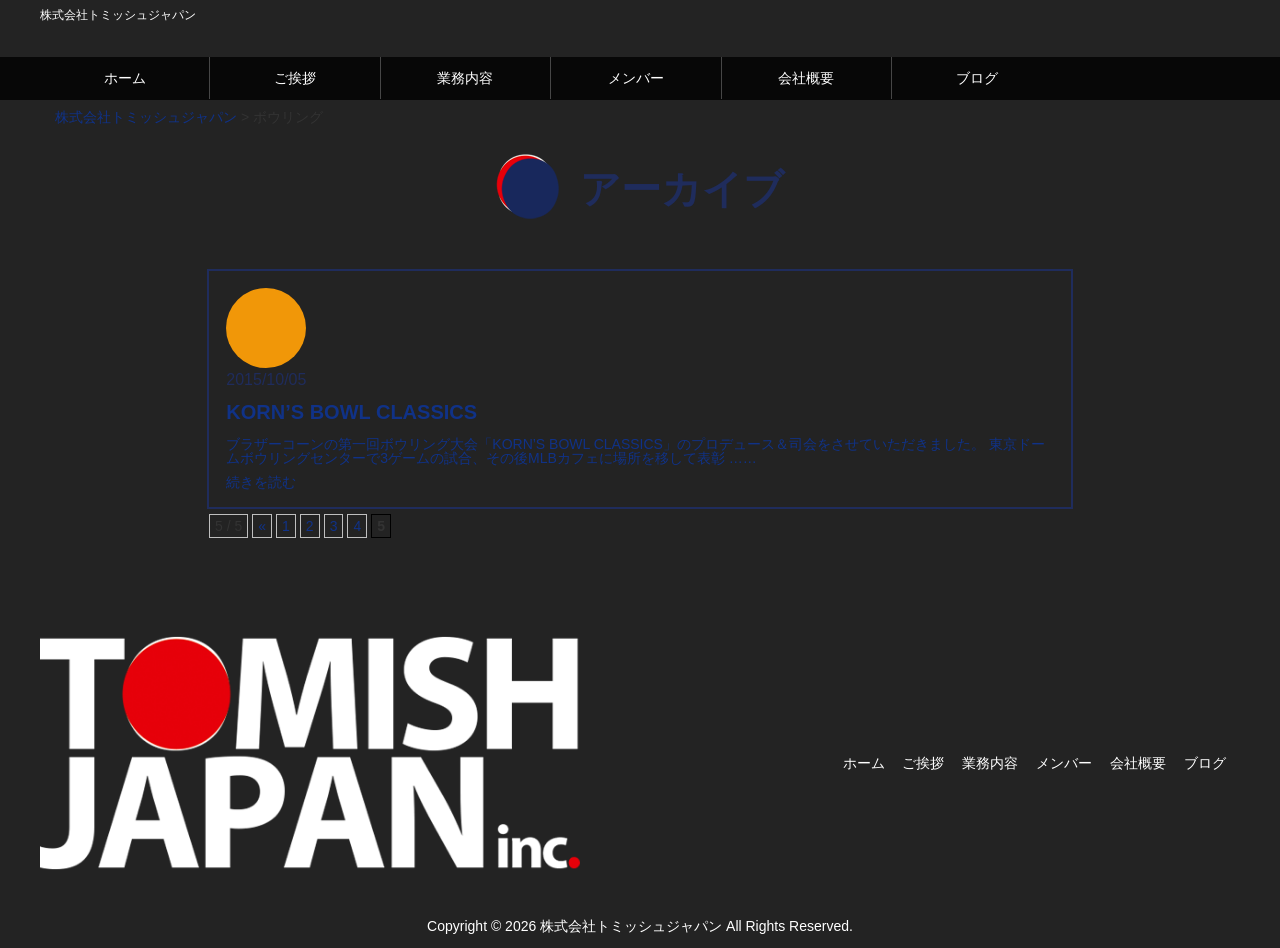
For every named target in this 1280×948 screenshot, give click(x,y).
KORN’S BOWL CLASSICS (351, 412)
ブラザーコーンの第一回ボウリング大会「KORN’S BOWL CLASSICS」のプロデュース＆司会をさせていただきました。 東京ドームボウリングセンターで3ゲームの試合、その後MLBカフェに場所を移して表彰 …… (635, 451)
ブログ (977, 78)
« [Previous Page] (262, 526)
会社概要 (806, 78)
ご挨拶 (295, 78)
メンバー (636, 78)
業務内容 (465, 78)
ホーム (125, 78)
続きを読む (261, 482)
